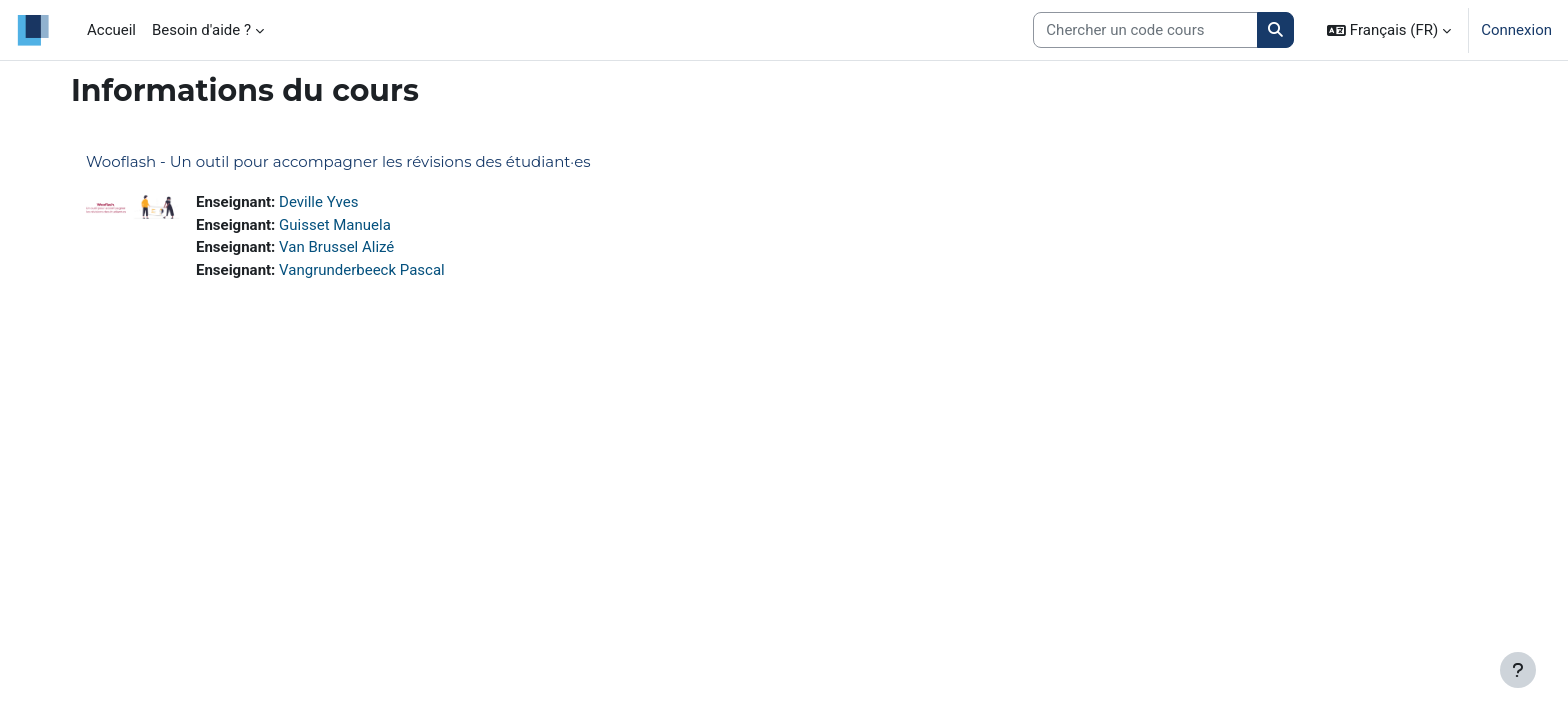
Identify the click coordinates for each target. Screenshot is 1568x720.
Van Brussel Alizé (336, 247)
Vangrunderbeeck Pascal (362, 270)
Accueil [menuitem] (111, 30)
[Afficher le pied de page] (1518, 670)
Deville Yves (318, 202)
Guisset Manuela (335, 225)
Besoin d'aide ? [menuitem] (201, 30)
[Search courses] (1145, 30)
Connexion (1516, 30)
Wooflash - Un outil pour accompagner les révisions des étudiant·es (338, 161)
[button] (1389, 30)
